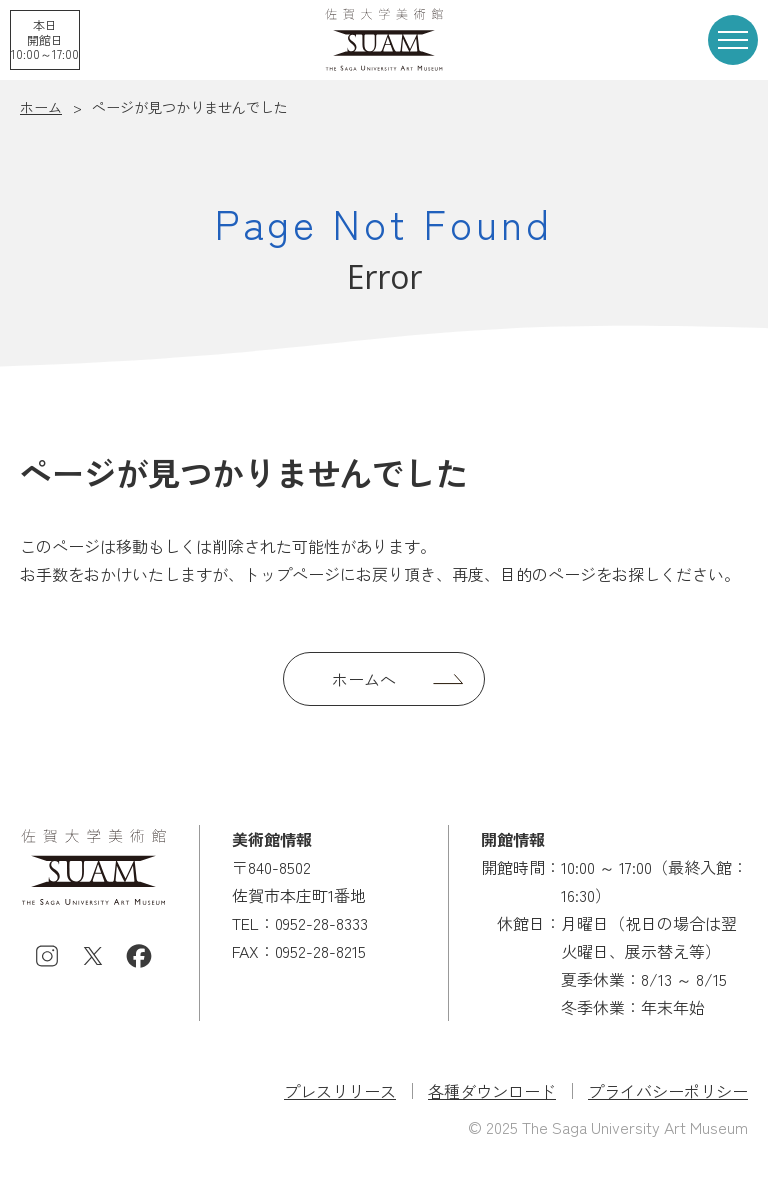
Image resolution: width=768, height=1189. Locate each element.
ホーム (41, 107)
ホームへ (364, 679)
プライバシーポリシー (668, 1091)
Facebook (139, 956)
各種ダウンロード (492, 1091)
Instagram (47, 956)
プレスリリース (340, 1091)
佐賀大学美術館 (384, 39)
